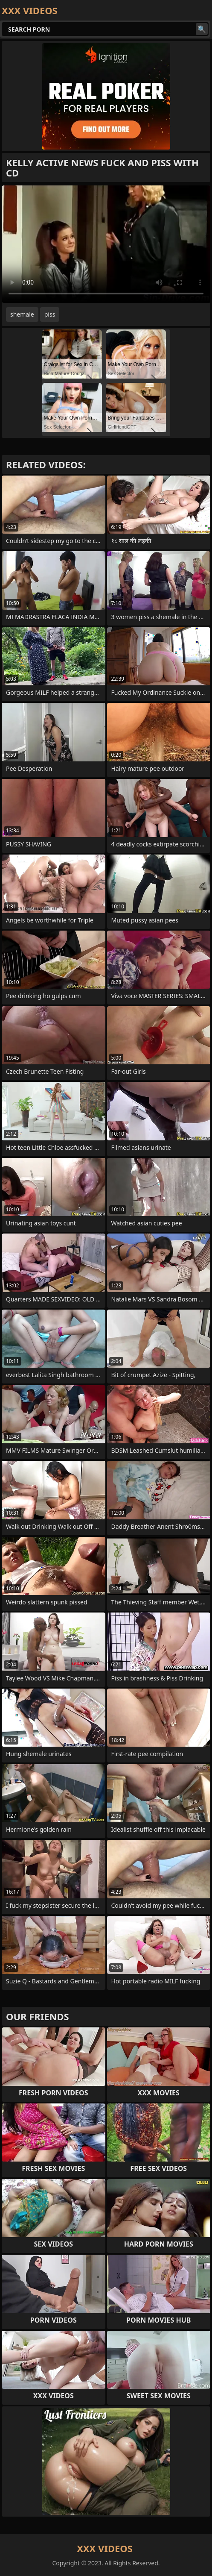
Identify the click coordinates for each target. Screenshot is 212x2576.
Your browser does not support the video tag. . (106, 244)
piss (49, 314)
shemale (22, 314)
